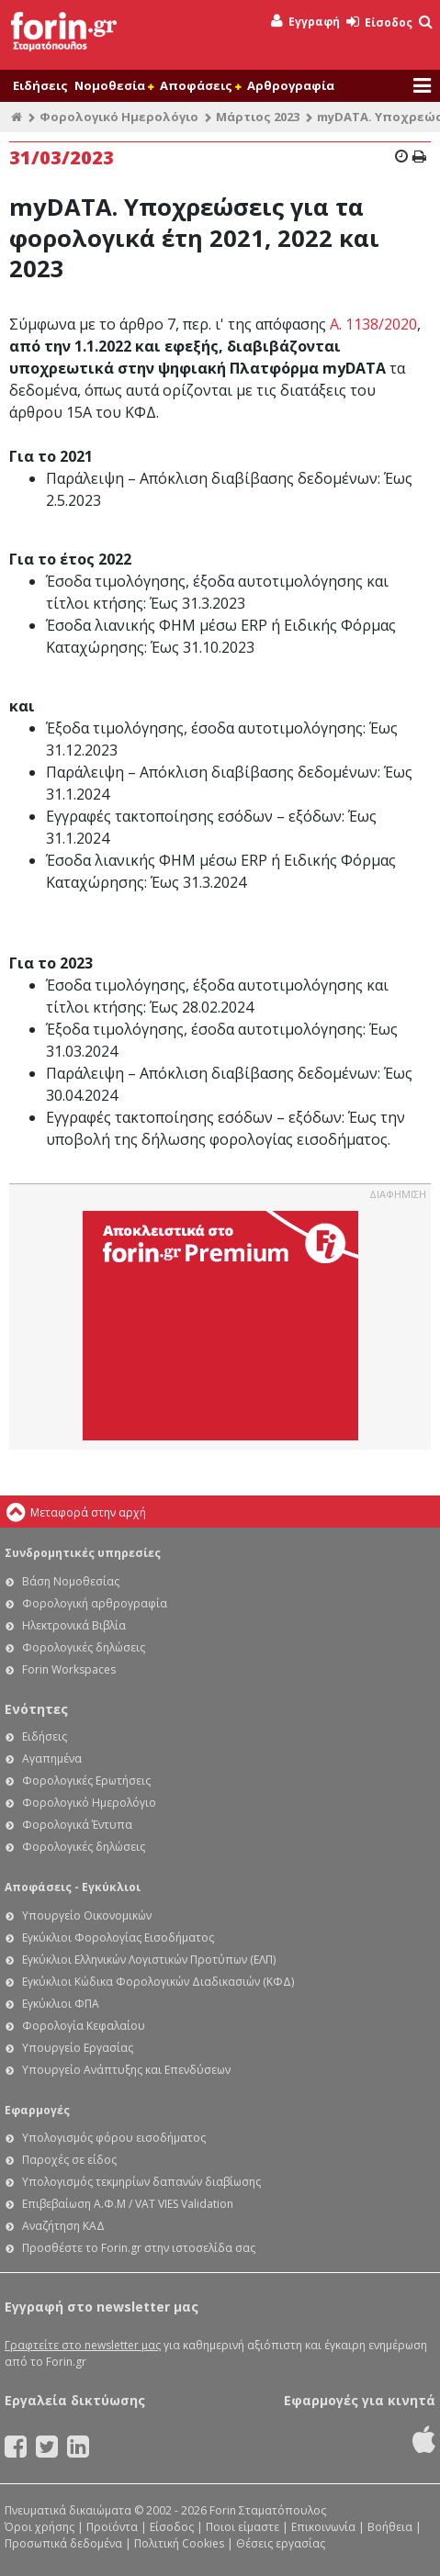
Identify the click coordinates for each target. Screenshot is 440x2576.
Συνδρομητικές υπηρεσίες (83, 1553)
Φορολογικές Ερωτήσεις (86, 1780)
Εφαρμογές (37, 2110)
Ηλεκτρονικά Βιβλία (74, 1625)
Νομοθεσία (113, 85)
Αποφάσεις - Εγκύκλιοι (73, 1887)
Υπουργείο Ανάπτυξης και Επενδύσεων (126, 2070)
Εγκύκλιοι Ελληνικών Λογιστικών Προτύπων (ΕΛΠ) (149, 1959)
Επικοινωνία (323, 2527)
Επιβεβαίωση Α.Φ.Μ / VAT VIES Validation (127, 2204)
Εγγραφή (305, 21)
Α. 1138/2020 (373, 324)
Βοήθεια (389, 2527)
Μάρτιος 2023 (257, 116)
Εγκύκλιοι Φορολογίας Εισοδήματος (118, 1937)
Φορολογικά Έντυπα (77, 1824)
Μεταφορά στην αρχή (88, 1512)
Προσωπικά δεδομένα (63, 2543)
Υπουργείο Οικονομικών (87, 1915)
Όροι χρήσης (39, 2527)
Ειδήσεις (40, 85)
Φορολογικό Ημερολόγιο (118, 116)
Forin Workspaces (69, 1669)
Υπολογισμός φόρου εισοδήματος (114, 2137)
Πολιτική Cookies (179, 2543)
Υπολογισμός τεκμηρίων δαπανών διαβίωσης (141, 2182)
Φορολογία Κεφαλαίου (83, 2025)
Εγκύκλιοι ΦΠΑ (60, 2003)
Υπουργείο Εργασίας (77, 2047)
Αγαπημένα (52, 1758)
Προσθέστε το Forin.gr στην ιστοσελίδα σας (138, 2248)
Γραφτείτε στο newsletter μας (83, 2345)
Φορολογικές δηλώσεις (83, 1647)
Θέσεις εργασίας (280, 2543)
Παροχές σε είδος (69, 2159)
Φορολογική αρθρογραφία (94, 1603)
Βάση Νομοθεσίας (70, 1581)
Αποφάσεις (200, 85)
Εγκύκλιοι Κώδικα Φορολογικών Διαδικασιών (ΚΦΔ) (158, 1981)
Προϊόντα (112, 2527)
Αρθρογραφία (290, 85)
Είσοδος (379, 22)
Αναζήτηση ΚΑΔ (63, 2226)
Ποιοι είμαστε (242, 2527)
